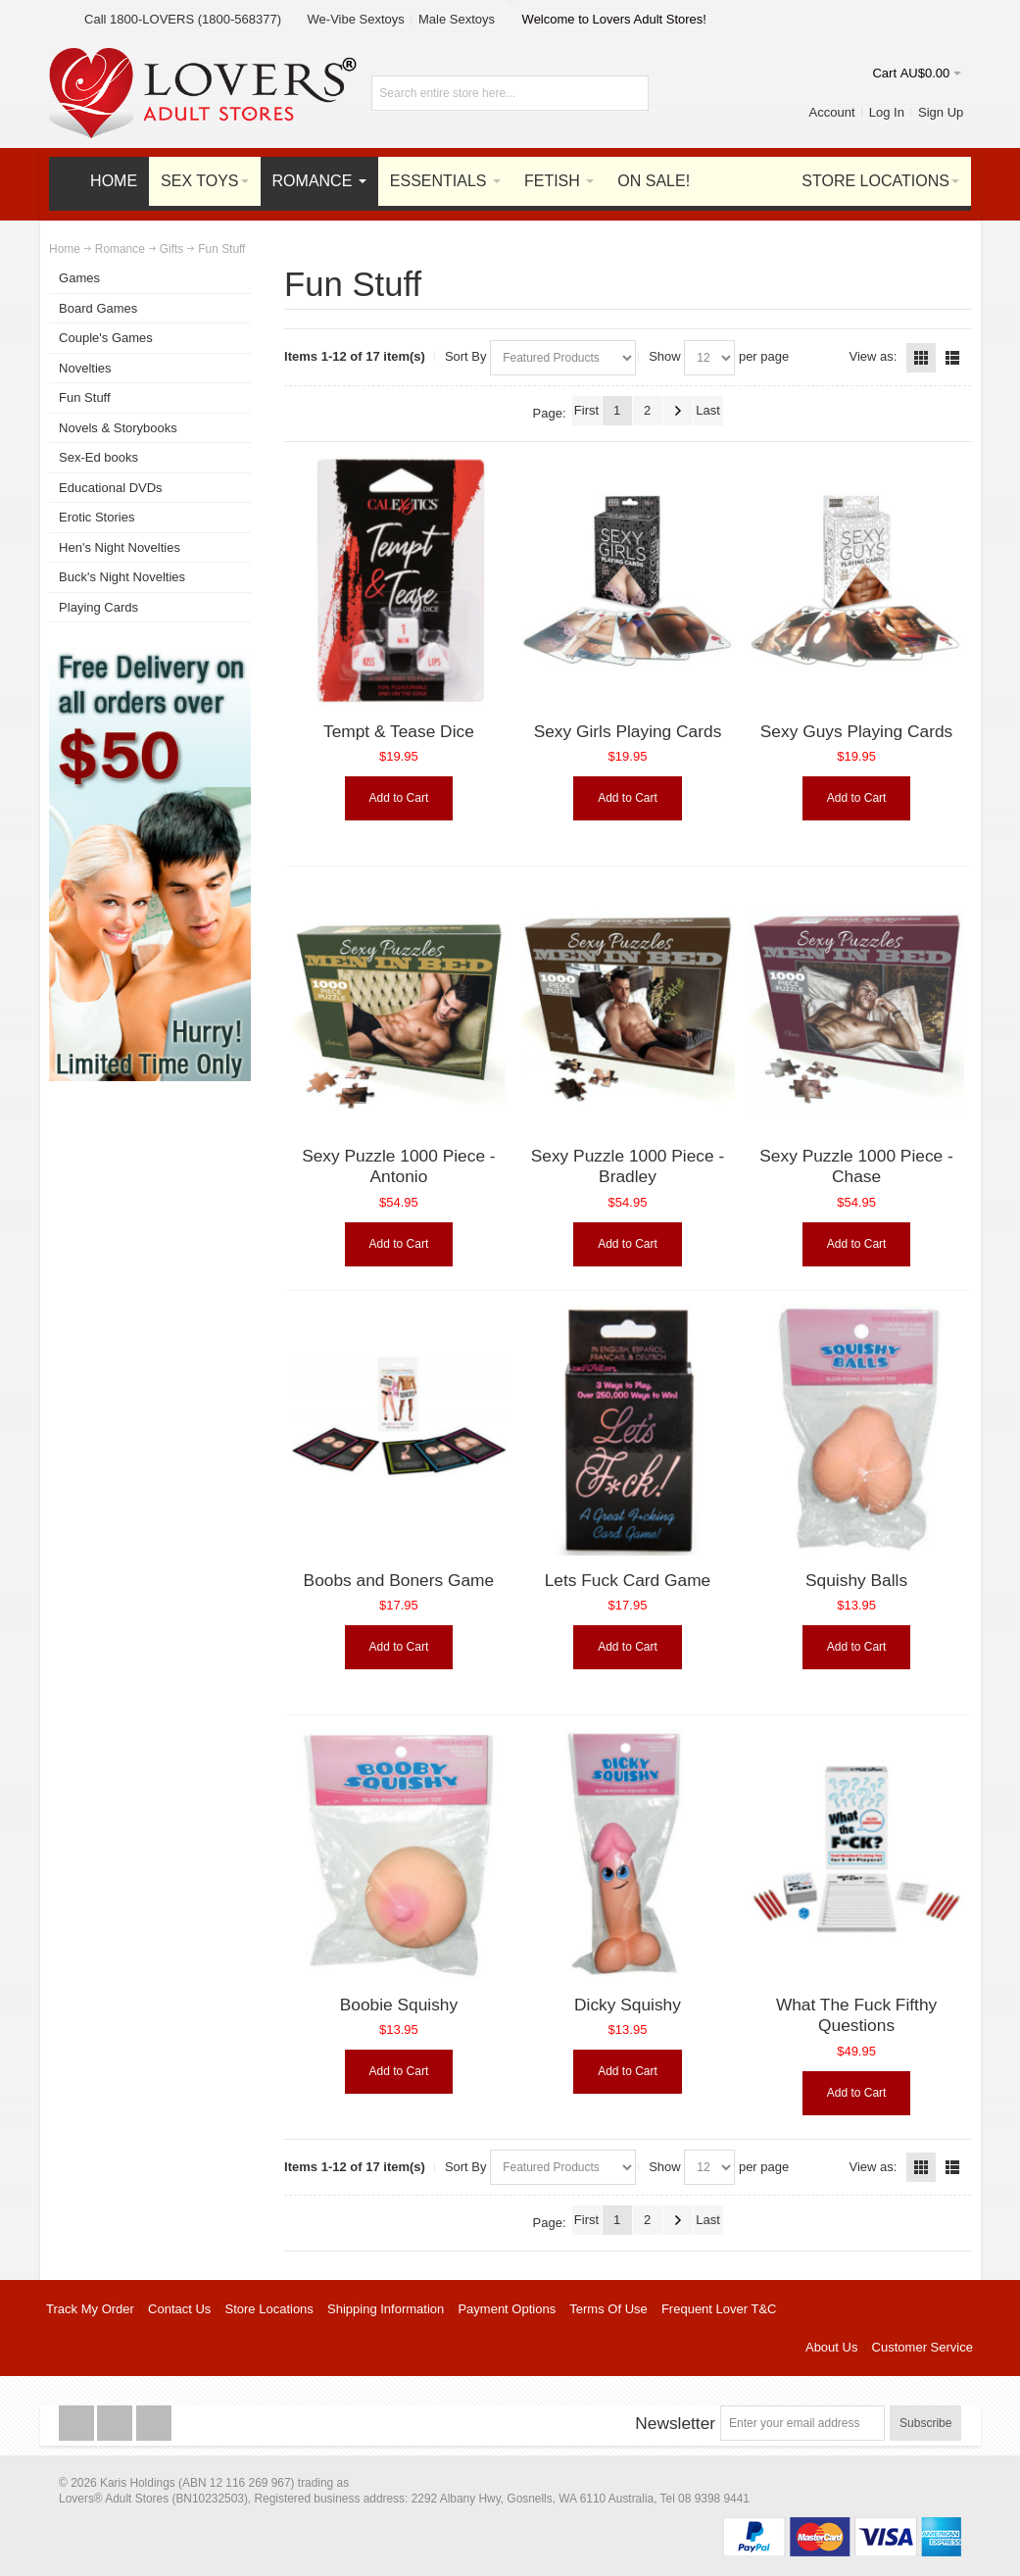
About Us (831, 2347)
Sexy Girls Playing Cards (628, 731)
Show (665, 356)
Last (708, 410)
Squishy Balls (856, 1580)
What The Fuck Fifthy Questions (856, 2015)
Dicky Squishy (627, 2004)
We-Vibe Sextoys (356, 19)
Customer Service (922, 2347)
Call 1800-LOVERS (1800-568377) (182, 19)
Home (64, 249)
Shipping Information (385, 2309)
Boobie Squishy (399, 2004)
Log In (886, 112)
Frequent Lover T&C (719, 2309)
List (952, 357)
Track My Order (90, 2309)
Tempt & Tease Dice (398, 731)
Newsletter (675, 2423)
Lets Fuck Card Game (628, 1580)
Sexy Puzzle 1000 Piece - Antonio (398, 1166)
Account (832, 112)
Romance (120, 249)
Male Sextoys (456, 19)
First (586, 410)
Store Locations (269, 2309)
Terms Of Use (608, 2309)
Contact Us (179, 2309)
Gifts (171, 249)
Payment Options (507, 2309)
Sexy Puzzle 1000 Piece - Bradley (627, 1166)
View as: (874, 356)
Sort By (466, 356)
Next (678, 410)
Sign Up (940, 112)
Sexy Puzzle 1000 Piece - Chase (855, 1166)
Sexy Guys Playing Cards (856, 731)
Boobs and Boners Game (399, 1580)
